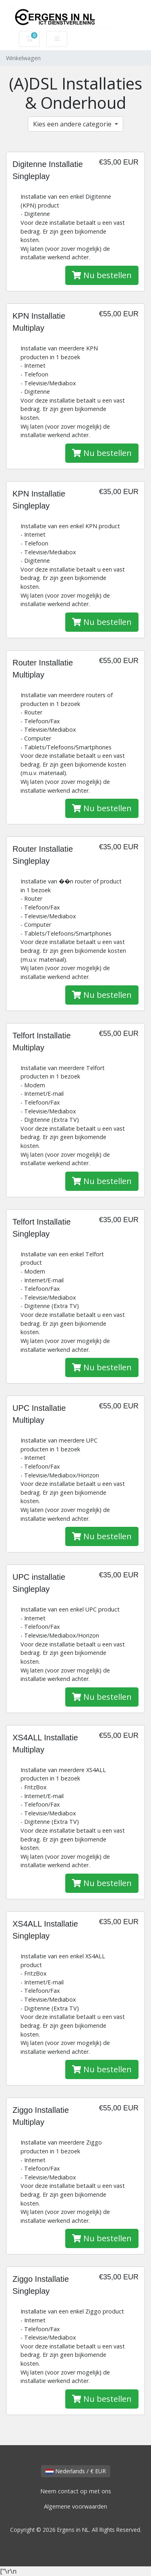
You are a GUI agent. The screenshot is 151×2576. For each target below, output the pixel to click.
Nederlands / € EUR (76, 2471)
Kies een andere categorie (73, 124)
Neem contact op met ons (75, 2491)
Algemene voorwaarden (75, 2506)
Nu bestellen (102, 275)
